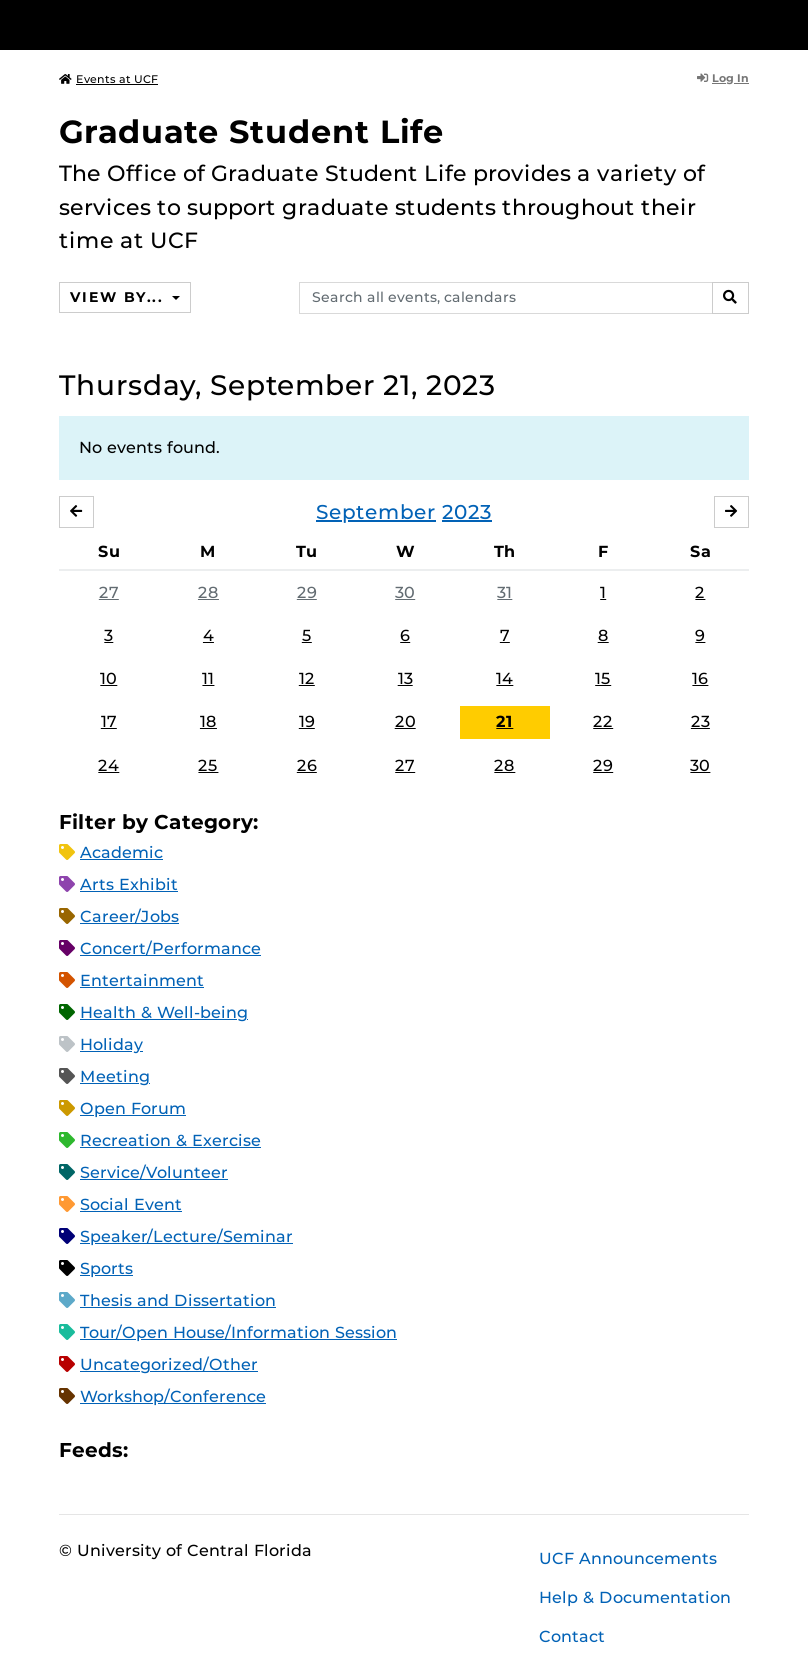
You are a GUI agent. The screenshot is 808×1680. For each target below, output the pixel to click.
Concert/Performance (170, 948)
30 (405, 592)
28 (208, 592)
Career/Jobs (129, 916)
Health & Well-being (164, 1012)
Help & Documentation (635, 1597)
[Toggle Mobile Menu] (744, 23)
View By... (119, 297)
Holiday (111, 1044)
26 (307, 765)
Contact (572, 1636)
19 (307, 722)
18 (208, 722)
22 (603, 722)
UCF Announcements (628, 1558)
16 (700, 678)
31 (504, 592)
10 (108, 678)
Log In (723, 78)
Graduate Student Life (251, 131)
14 (504, 678)
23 (700, 722)
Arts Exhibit (129, 884)
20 (405, 722)
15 (603, 678)
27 (109, 592)
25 (208, 765)
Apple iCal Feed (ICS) (154, 1449)
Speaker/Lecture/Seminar (186, 1236)
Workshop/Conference (173, 1396)
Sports (106, 1268)
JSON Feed (290, 1449)
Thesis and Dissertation (178, 1300)
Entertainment (142, 980)
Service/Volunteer (154, 1172)
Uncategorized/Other (169, 1364)
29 (307, 592)
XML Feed (256, 1449)
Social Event (131, 1204)
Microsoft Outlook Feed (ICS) (188, 1449)
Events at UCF (108, 79)
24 (108, 765)
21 (504, 722)
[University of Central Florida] (192, 24)
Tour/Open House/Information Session (238, 1332)
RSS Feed (222, 1449)
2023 (467, 512)
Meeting (115, 1076)
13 (405, 678)
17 (109, 722)
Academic (121, 852)
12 (307, 678)
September (376, 512)
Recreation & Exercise (170, 1140)
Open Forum (133, 1108)
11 (208, 678)
